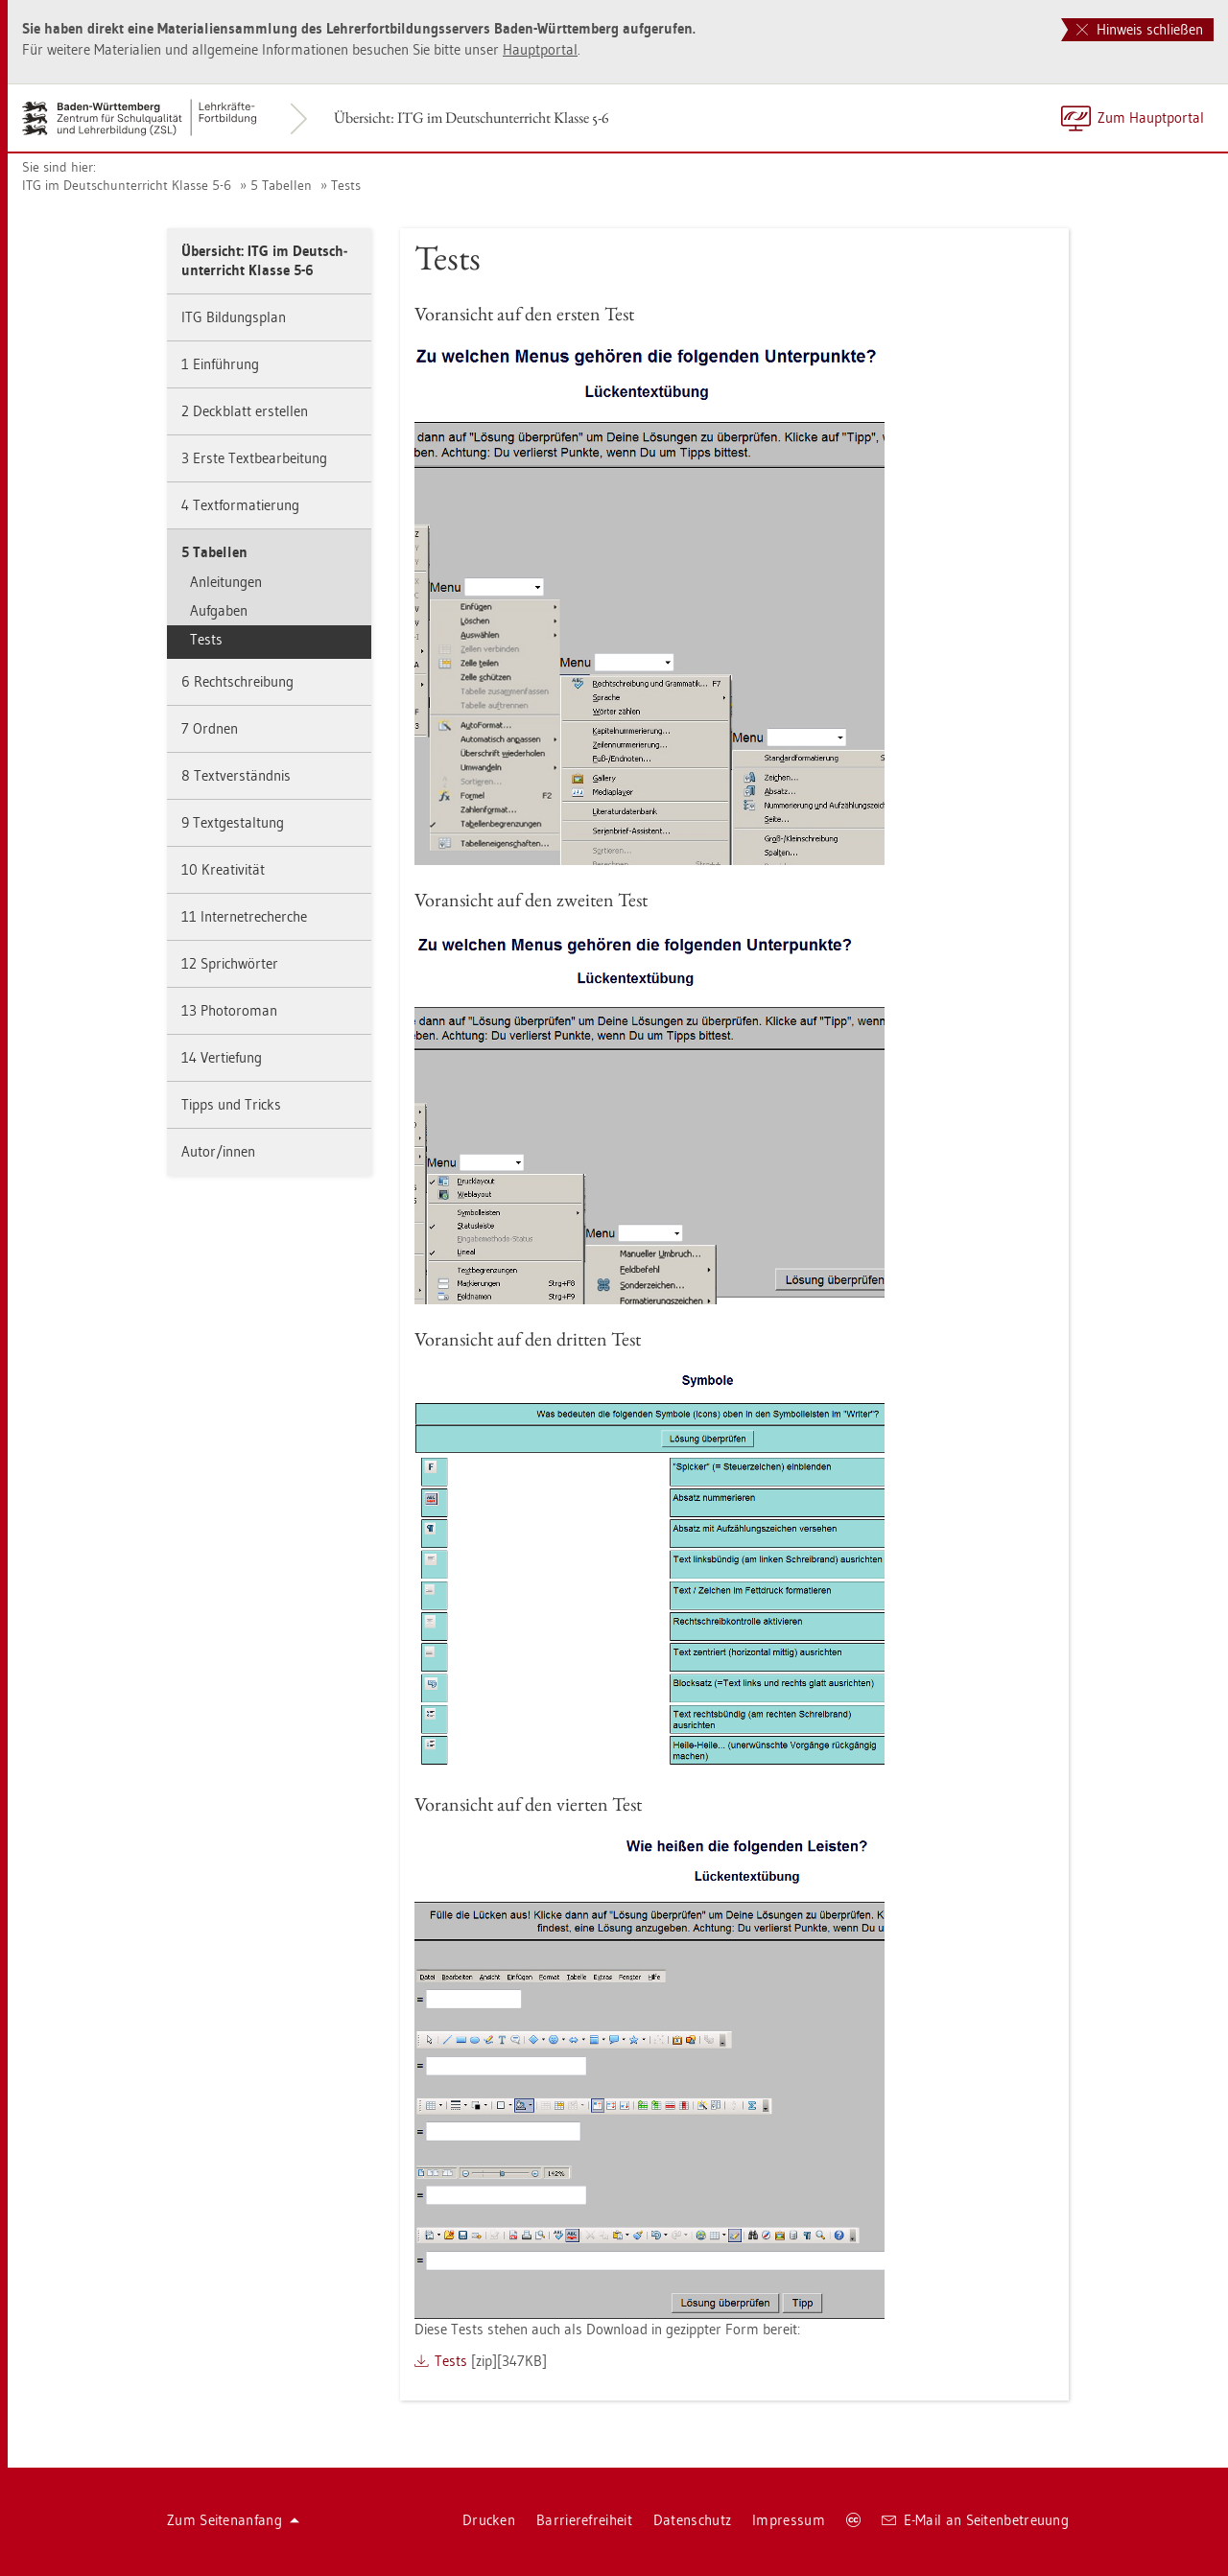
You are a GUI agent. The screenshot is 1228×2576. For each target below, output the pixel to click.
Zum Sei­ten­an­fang (233, 2520)
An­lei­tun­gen (226, 582)
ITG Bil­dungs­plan (233, 317)
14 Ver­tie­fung (221, 1057)
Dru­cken (488, 2520)
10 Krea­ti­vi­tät (223, 869)
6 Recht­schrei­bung (237, 681)
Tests (346, 185)
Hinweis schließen (1139, 29)
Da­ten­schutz (692, 2520)
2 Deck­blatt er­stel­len (244, 411)
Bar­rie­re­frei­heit (584, 2520)
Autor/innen (218, 1151)
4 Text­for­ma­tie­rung (240, 505)
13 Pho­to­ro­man (229, 1010)
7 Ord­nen (209, 728)
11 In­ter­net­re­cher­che (244, 916)
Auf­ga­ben (219, 610)
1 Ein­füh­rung (220, 364)
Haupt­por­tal (540, 49)
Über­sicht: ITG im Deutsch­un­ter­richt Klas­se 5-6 (471, 117)
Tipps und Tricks (231, 1104)
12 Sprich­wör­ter (229, 963)
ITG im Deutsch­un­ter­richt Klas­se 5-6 (126, 185)
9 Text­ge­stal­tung (232, 822)
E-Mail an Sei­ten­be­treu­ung (975, 2520)
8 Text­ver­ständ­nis (236, 775)
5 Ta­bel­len (281, 185)
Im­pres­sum (788, 2520)
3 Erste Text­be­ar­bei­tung (254, 458)
